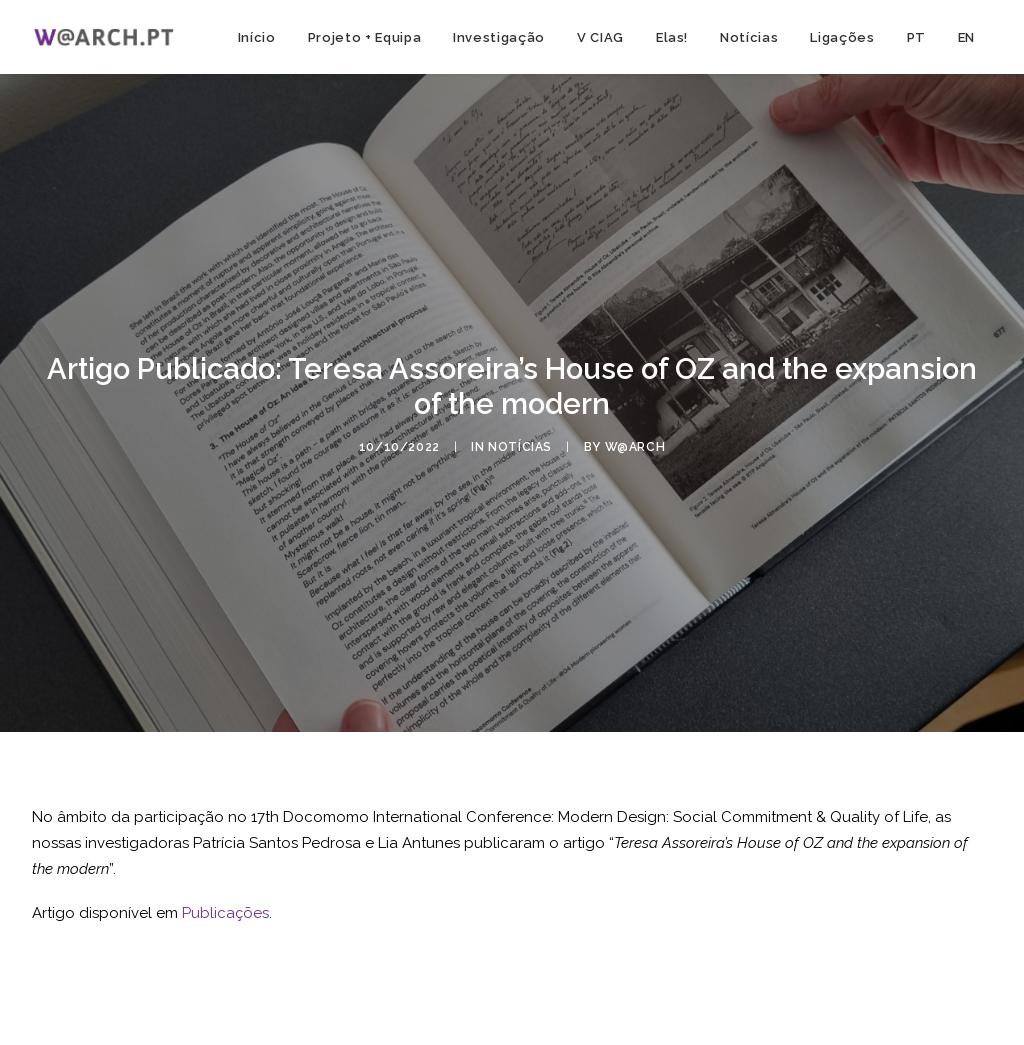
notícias (520, 447)
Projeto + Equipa (364, 37)
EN (966, 37)
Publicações (225, 913)
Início (257, 37)
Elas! (672, 37)
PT (916, 37)
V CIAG (600, 37)
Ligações (842, 37)
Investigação (499, 37)
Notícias (749, 37)
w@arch (635, 447)
